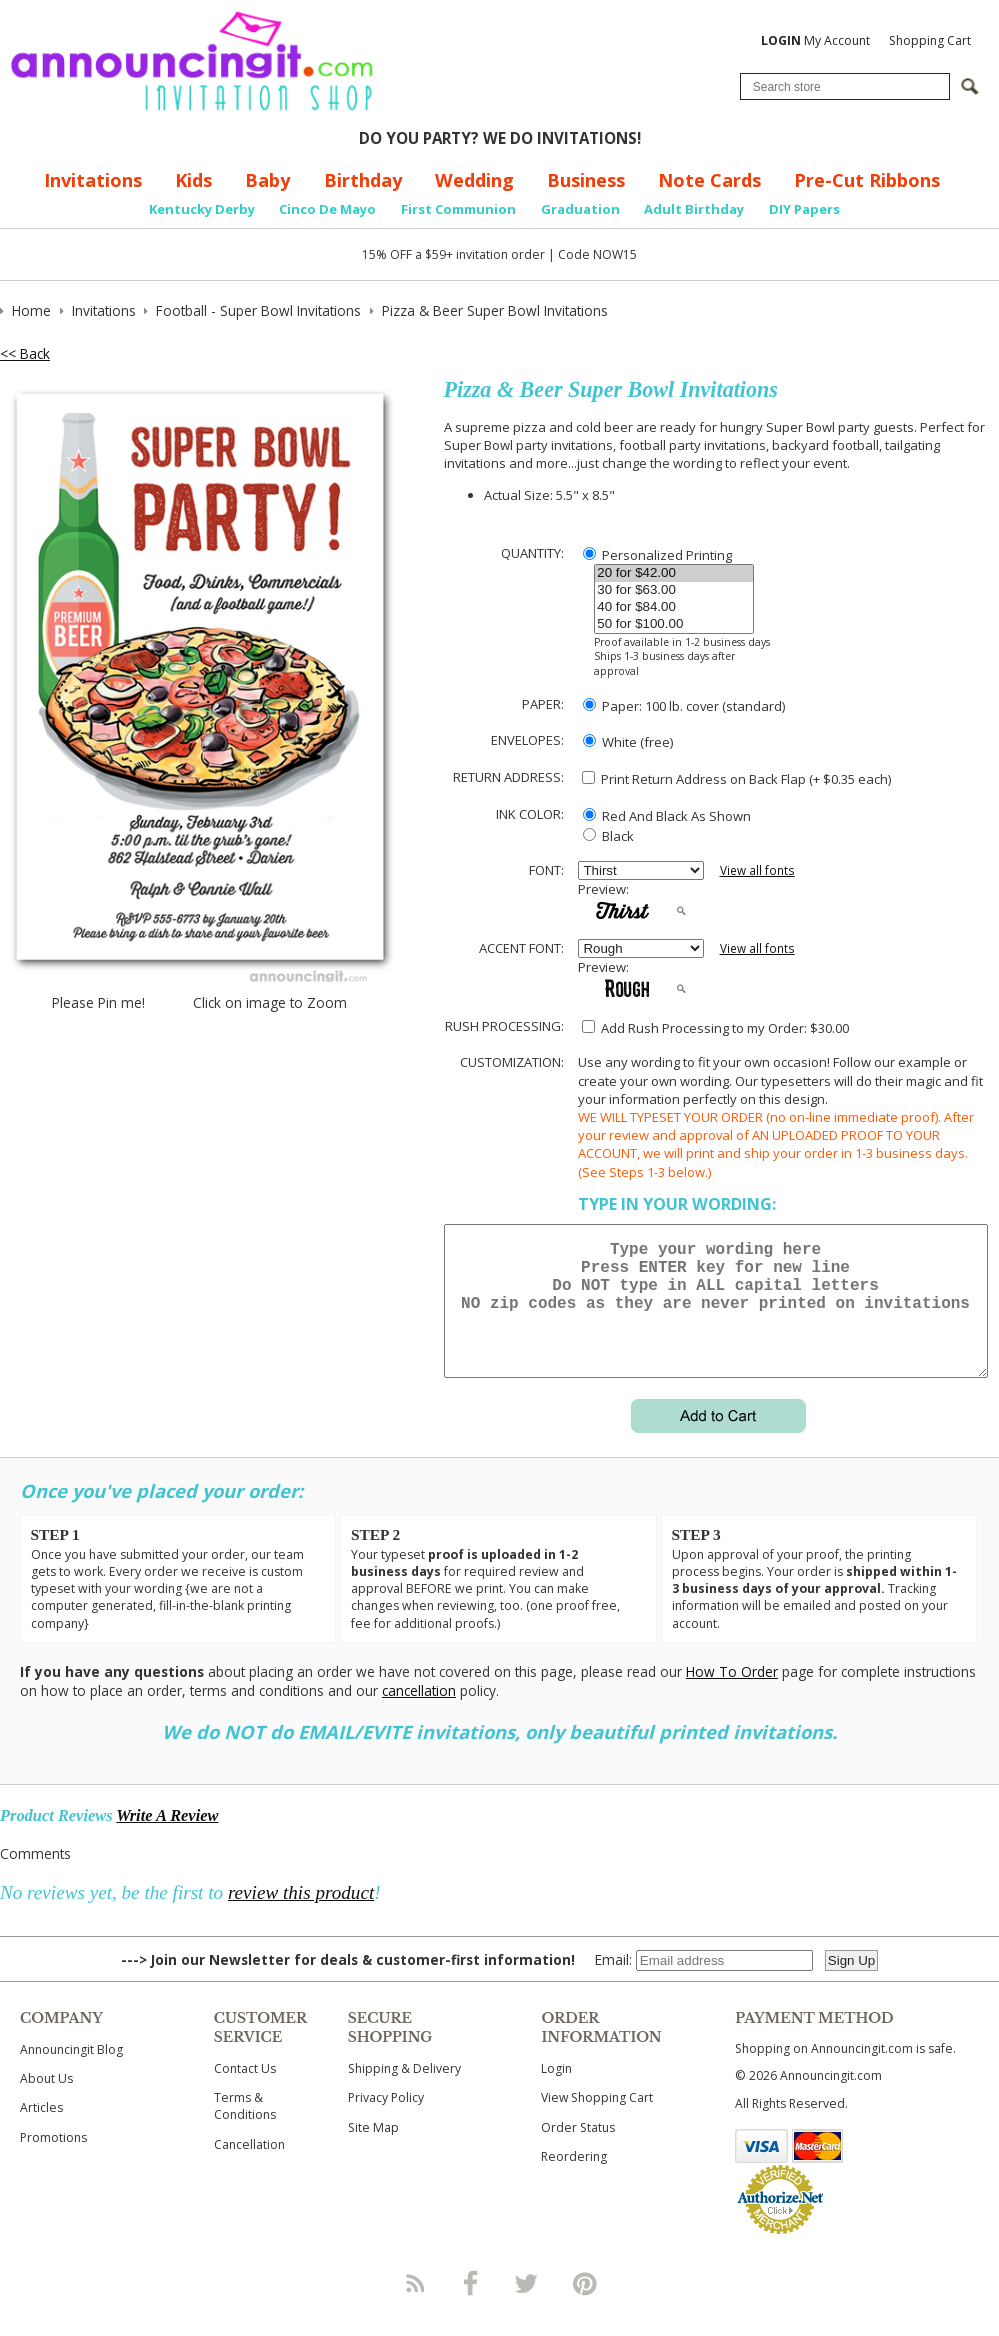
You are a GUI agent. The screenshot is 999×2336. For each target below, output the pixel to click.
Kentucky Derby (202, 209)
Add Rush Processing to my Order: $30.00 (715, 1028)
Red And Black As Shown (667, 816)
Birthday (363, 180)
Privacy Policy (386, 2121)
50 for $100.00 (673, 624)
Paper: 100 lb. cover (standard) (684, 706)
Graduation (580, 209)
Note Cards (709, 180)
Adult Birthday (694, 209)
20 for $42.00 (673, 573)
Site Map (373, 2151)
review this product (301, 1916)
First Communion (458, 209)
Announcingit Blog (71, 2073)
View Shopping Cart (597, 2121)
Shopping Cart (930, 40)
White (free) (628, 742)
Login (556, 2092)
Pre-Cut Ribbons (867, 180)
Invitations (93, 180)
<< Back (25, 353)
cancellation (419, 1714)
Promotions (53, 2161)
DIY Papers (804, 209)
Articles (41, 2131)
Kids (193, 180)
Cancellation (249, 2168)
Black (608, 836)
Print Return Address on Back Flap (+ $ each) (736, 779)
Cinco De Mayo (327, 209)
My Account (815, 40)
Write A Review (167, 1839)
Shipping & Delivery (404, 2092)
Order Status (578, 2151)
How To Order (732, 1695)
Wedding (474, 180)
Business (586, 180)
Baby (267, 180)
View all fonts (757, 870)
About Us (46, 2102)
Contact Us (245, 2092)
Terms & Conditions (245, 2130)
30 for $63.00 (673, 590)
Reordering (574, 2180)
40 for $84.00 (673, 607)
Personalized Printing (657, 555)
